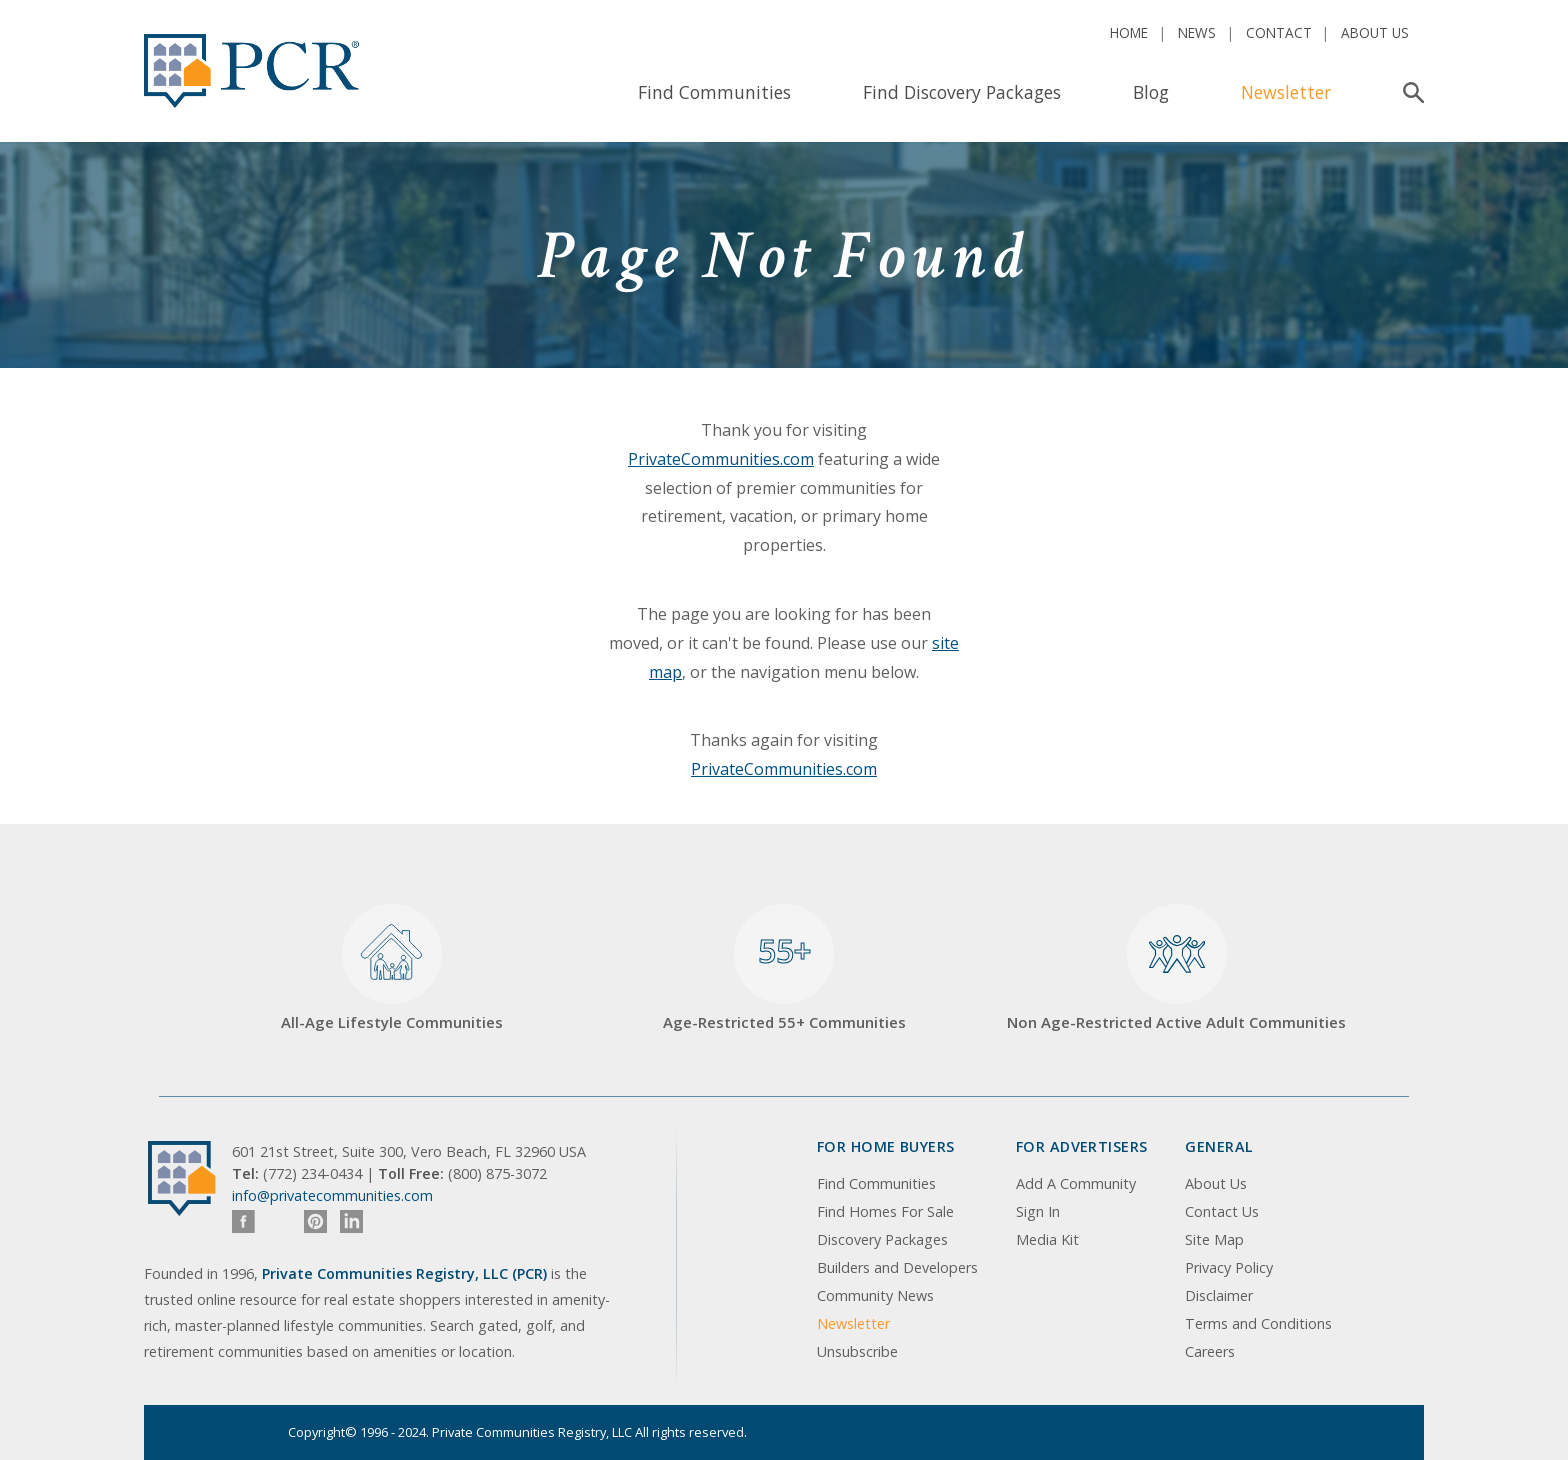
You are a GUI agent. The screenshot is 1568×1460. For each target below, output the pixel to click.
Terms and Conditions (1258, 1323)
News (1197, 32)
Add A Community (1076, 1183)
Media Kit (1047, 1239)
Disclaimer (1219, 1295)
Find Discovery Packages (962, 92)
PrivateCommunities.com (721, 459)
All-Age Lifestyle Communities (392, 968)
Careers (1210, 1351)
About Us (1375, 32)
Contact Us (1222, 1211)
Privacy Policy (1229, 1267)
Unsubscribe (857, 1351)
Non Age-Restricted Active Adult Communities (1176, 968)
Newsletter (1286, 92)
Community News (875, 1295)
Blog (1151, 92)
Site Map (1214, 1239)
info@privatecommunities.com (332, 1195)
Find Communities (714, 92)
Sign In (1038, 1211)
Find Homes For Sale (885, 1211)
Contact (1279, 32)
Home (1129, 32)
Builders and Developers (897, 1267)
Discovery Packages (882, 1239)
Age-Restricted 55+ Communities (784, 968)
